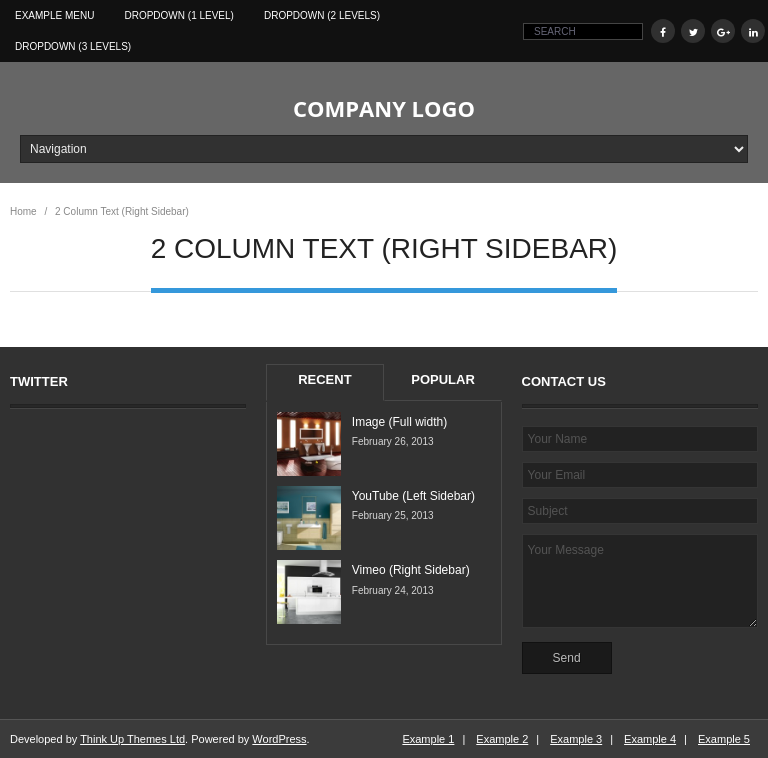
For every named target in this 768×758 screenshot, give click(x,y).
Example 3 (576, 739)
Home (23, 211)
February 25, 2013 (393, 515)
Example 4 (650, 739)
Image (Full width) (399, 422)
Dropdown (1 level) (178, 15)
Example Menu (54, 15)
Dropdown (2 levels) (322, 15)
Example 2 (502, 739)
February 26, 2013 (393, 441)
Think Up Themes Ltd (132, 739)
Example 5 (724, 739)
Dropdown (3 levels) (73, 46)
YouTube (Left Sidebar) (413, 496)
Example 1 (428, 739)
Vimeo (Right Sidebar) (411, 570)
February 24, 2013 (393, 590)
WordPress (279, 739)
